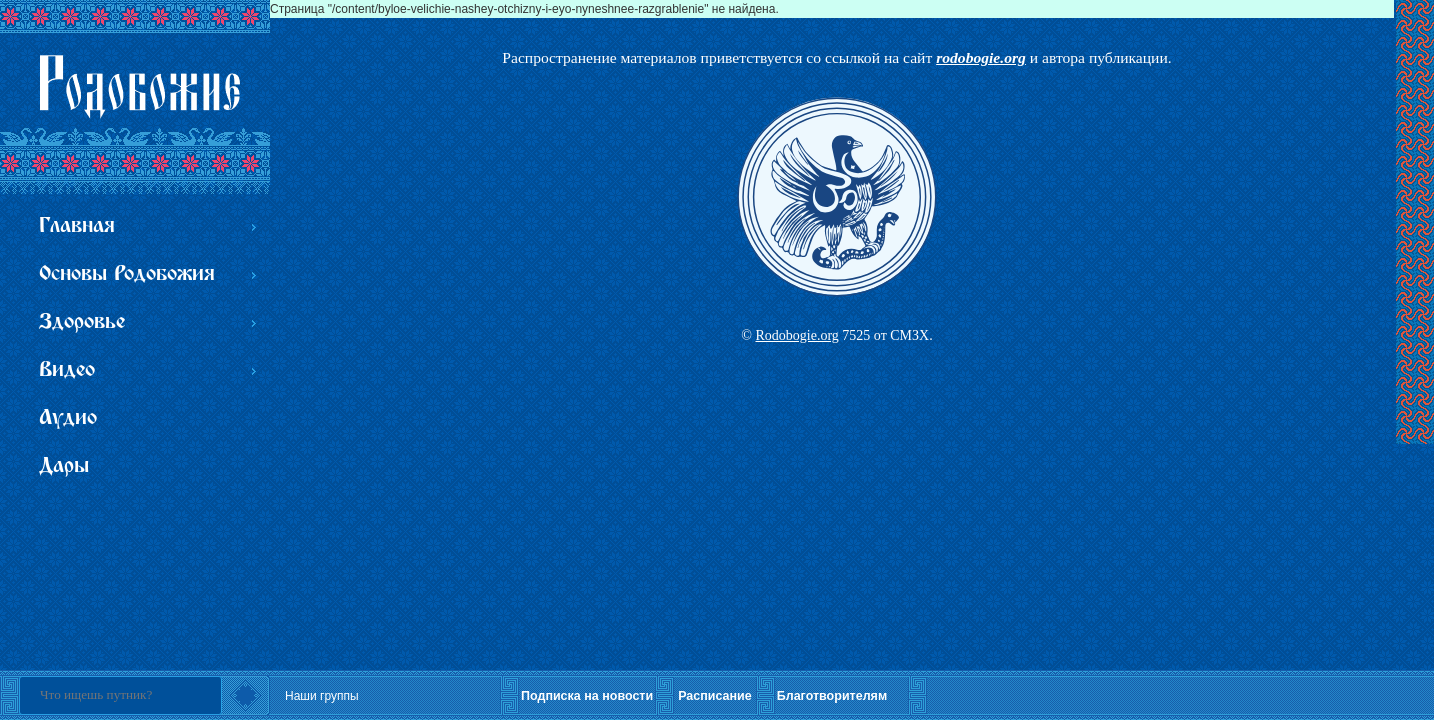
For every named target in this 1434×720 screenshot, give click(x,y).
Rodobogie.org (796, 335)
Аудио (68, 418)
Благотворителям (832, 696)
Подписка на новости (587, 696)
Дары (64, 466)
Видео (67, 370)
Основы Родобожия (127, 274)
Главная (77, 226)
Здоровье (82, 322)
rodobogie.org (981, 57)
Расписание (715, 696)
